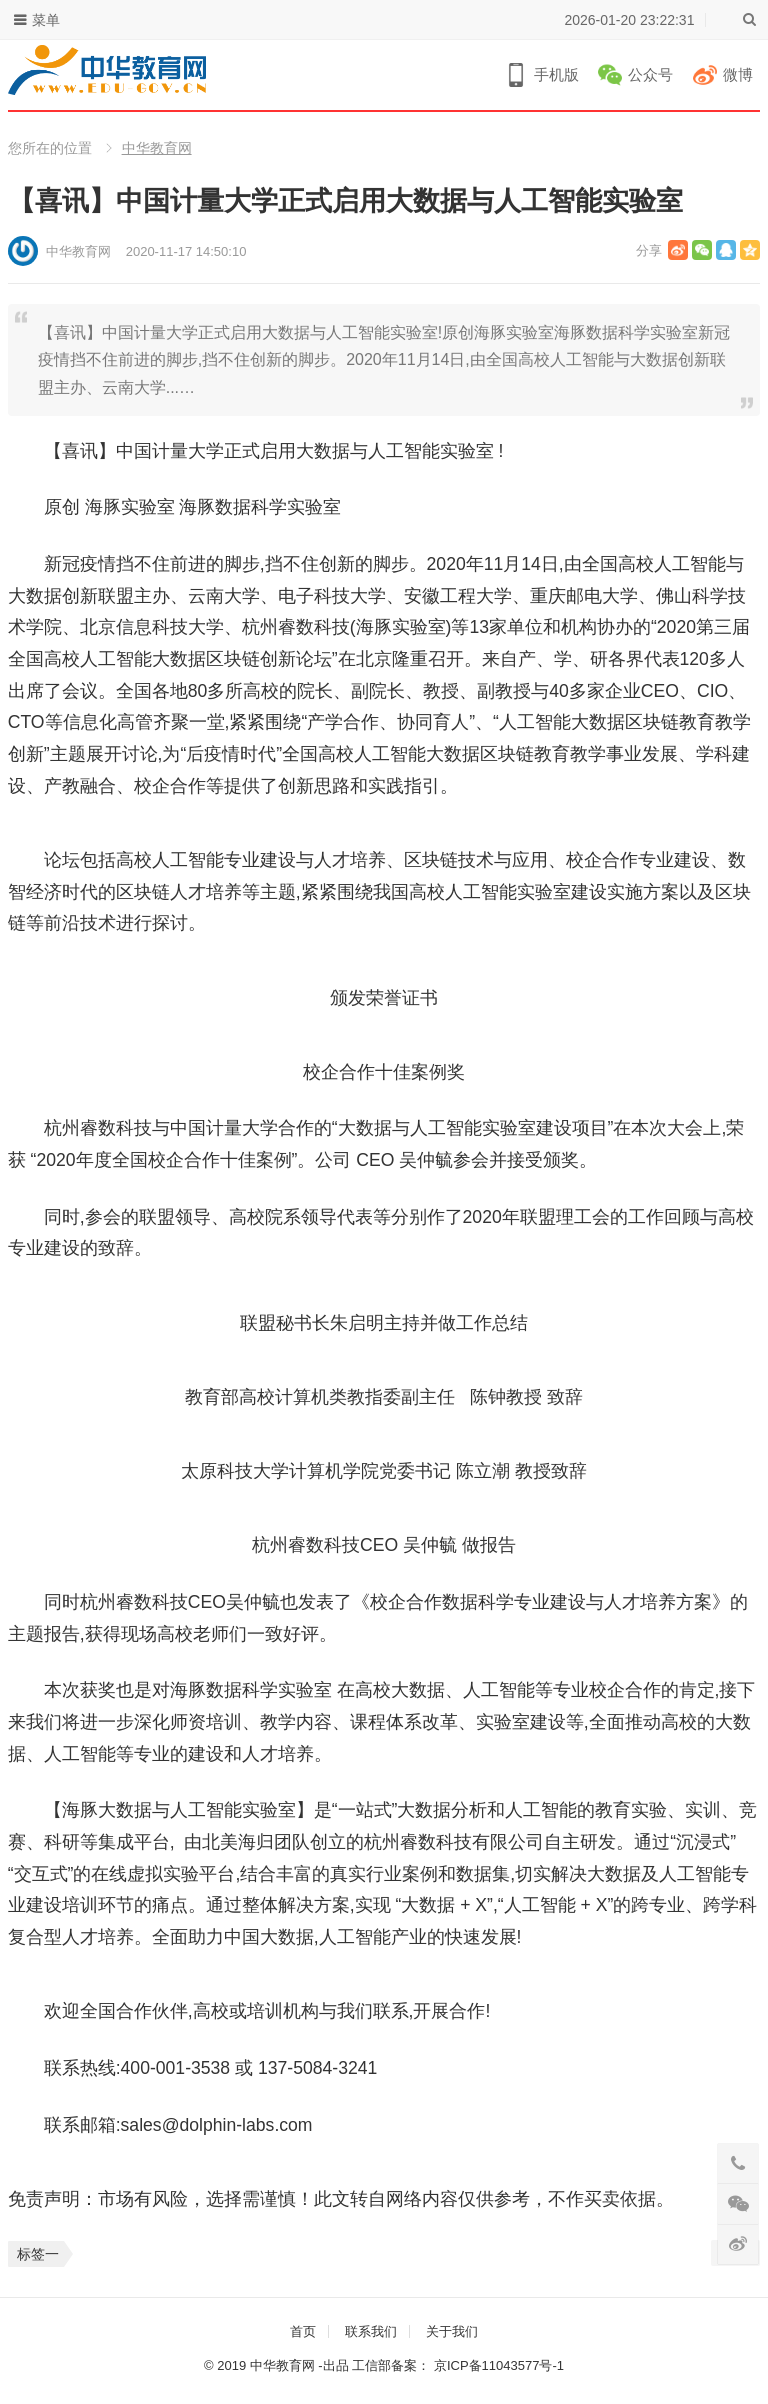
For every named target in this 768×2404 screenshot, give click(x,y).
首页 (303, 2331)
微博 (738, 74)
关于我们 (452, 2331)
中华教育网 (157, 148)
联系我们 (371, 2331)
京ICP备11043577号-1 (499, 2365)
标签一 (38, 2254)
